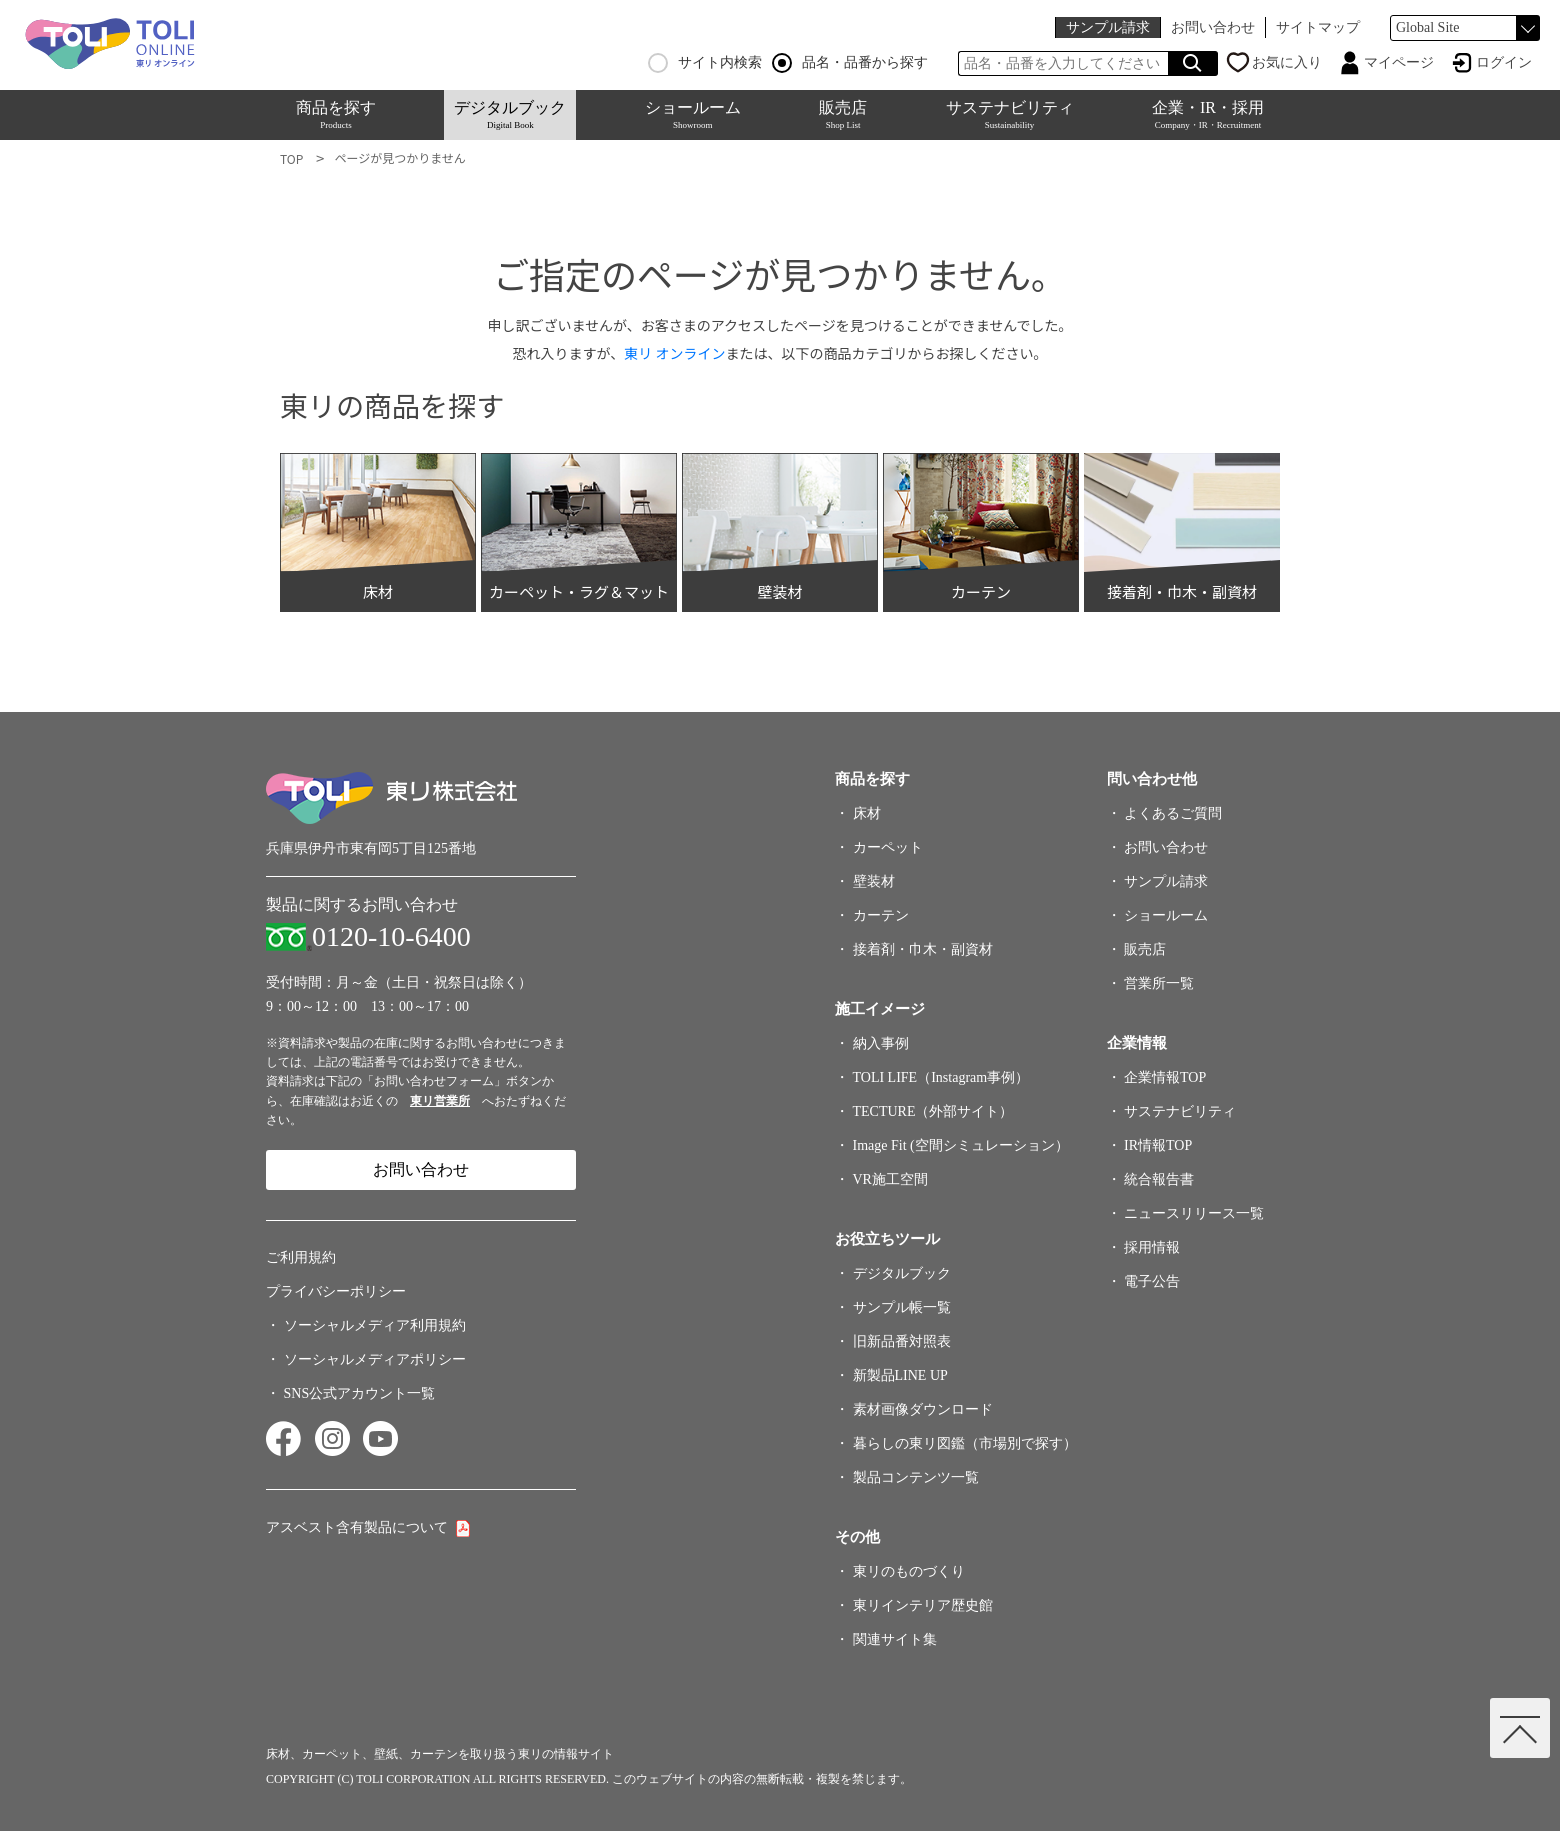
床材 (867, 813)
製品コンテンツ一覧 (916, 1477)
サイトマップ (1318, 27)
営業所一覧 (1159, 983)
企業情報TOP (1165, 1077)
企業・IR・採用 (1208, 114)
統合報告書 (1159, 1179)
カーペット (888, 847)
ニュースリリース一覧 (1194, 1213)
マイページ (1399, 62)
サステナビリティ (1010, 114)
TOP (291, 158)
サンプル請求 (1108, 27)
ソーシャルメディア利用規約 (375, 1325)
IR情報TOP (1158, 1145)
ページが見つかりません (399, 157)
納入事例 (881, 1043)
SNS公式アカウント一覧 (360, 1393)
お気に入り (1287, 62)
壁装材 (874, 881)
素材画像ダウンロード (923, 1409)
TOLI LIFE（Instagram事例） (941, 1077)
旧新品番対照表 (902, 1341)
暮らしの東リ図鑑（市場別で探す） (965, 1443)
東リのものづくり (909, 1571)
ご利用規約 (301, 1257)
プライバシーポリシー (336, 1291)
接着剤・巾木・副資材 (923, 949)
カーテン (881, 915)
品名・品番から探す (850, 63)
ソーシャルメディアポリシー (375, 1359)
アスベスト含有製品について (357, 1527)
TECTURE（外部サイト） (933, 1111)
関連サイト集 (895, 1639)
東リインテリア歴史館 (923, 1605)
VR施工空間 (890, 1179)
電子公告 (1152, 1281)
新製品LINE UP (900, 1375)
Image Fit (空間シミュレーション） (961, 1145)
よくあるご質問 (1173, 813)
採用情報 (1152, 1247)
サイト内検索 (705, 63)
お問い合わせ (1213, 27)
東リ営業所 (440, 1101)
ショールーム (693, 114)
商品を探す (336, 114)
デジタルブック (510, 114)
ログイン (1504, 62)
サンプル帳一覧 (902, 1307)
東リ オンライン (674, 353)
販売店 (843, 114)
